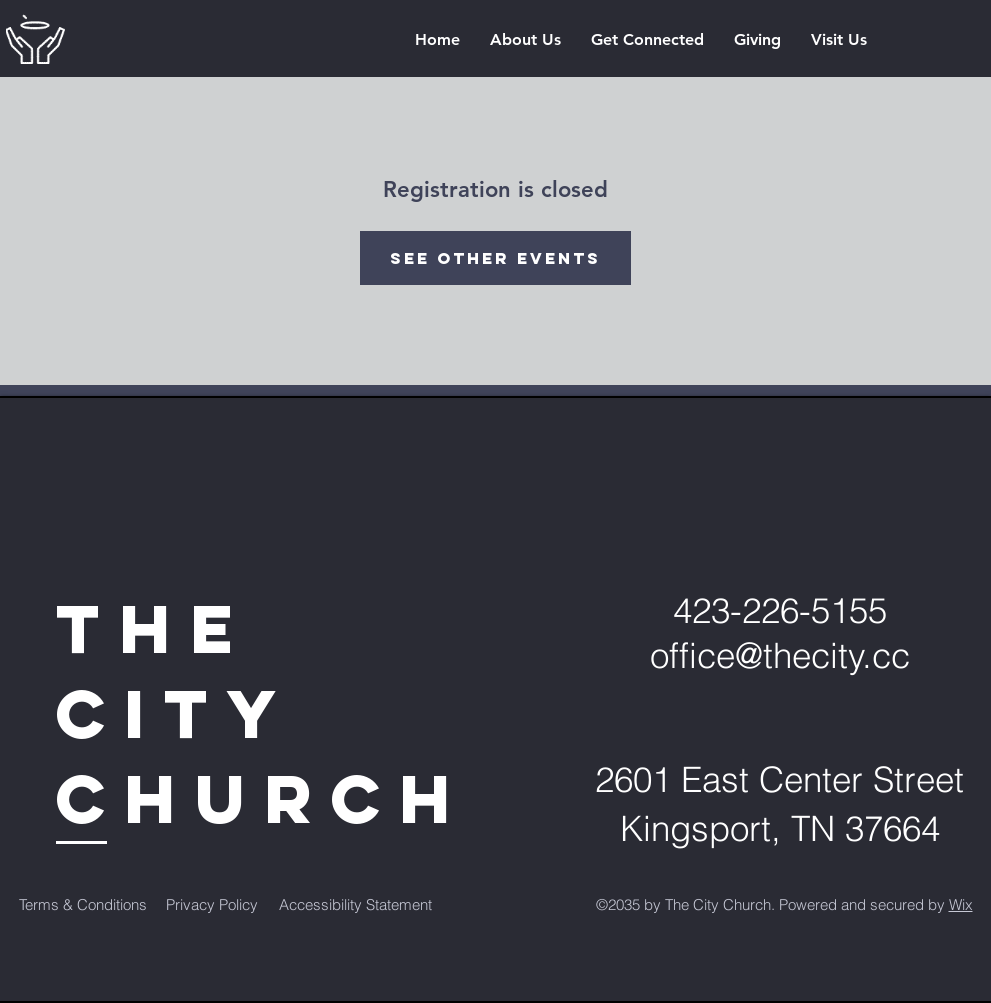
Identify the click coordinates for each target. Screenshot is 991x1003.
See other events (495, 258)
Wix (961, 904)
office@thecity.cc (780, 655)
